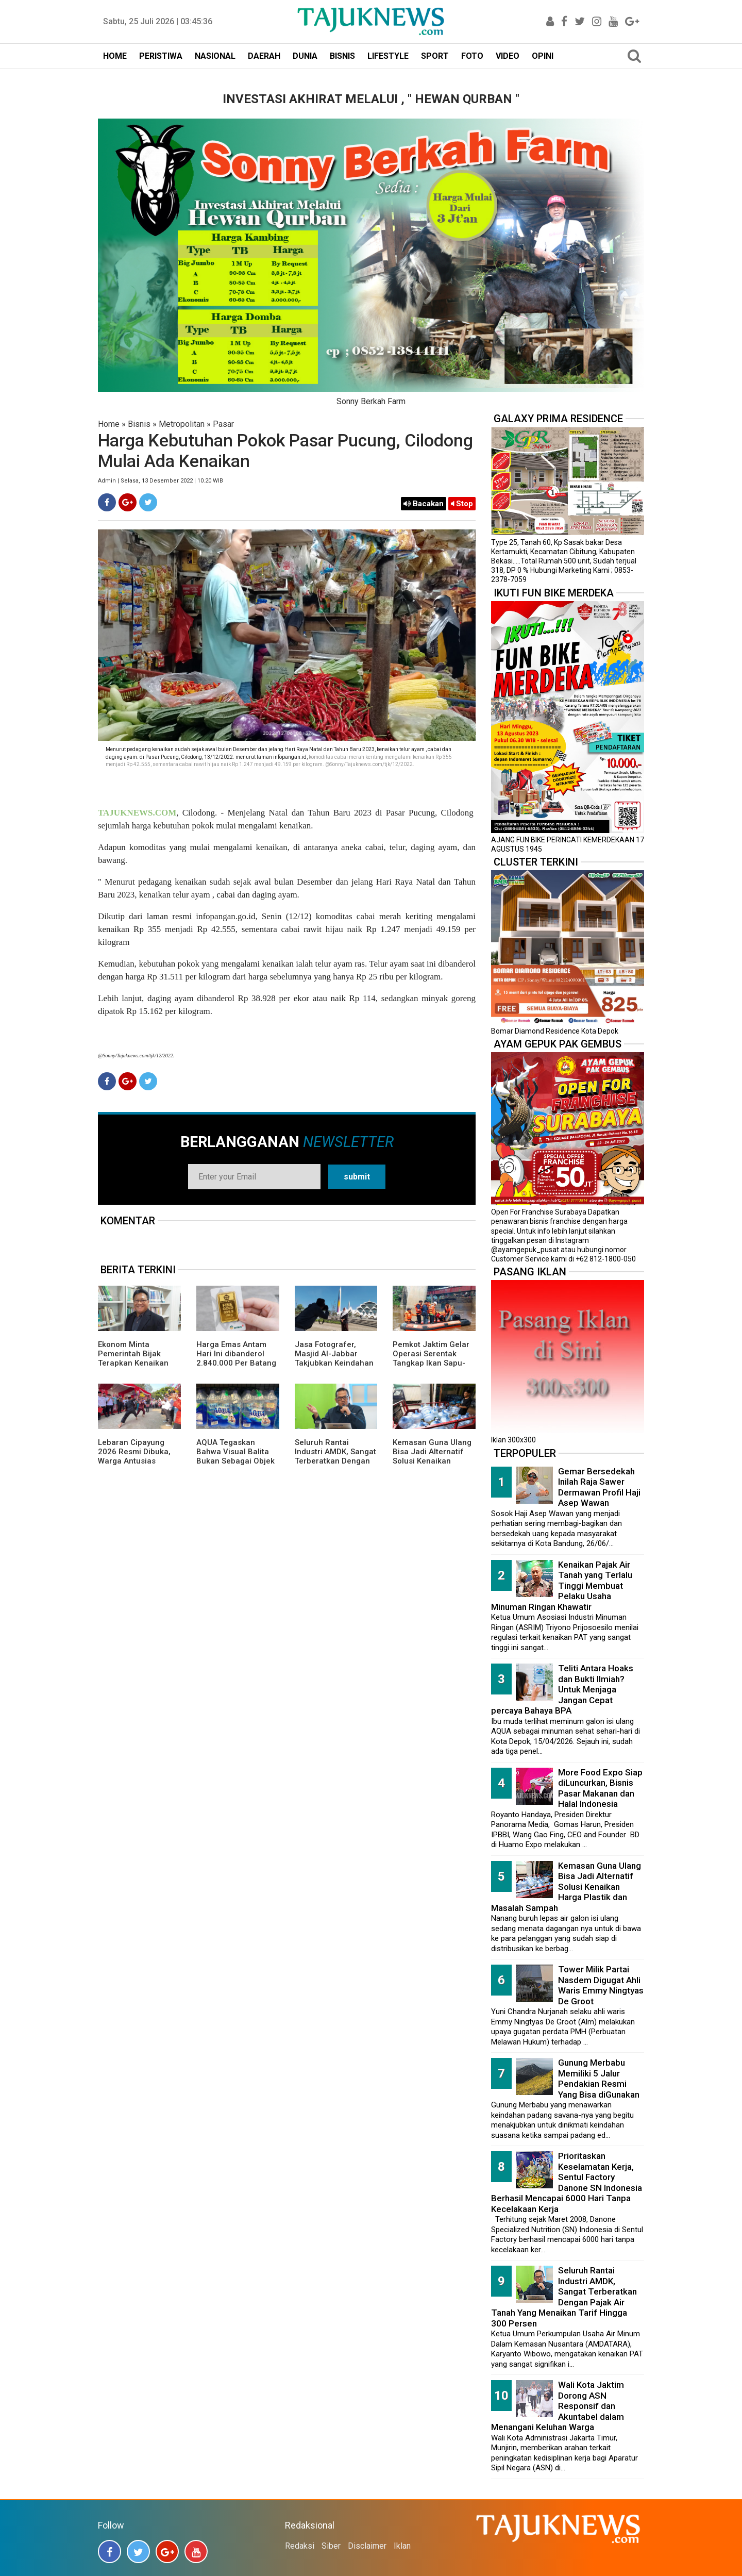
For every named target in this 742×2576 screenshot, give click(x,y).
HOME (115, 56)
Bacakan (423, 503)
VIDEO (507, 56)
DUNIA (305, 56)
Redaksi (299, 2546)
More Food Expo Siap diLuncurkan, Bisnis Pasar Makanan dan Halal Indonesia (600, 1788)
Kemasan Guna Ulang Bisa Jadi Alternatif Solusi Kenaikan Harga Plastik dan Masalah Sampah (432, 1461)
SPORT (435, 56)
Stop (462, 503)
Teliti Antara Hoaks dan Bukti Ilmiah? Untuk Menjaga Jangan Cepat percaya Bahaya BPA (562, 1689)
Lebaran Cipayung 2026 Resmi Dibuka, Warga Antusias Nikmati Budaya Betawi (134, 1461)
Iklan (402, 2546)
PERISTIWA (160, 56)
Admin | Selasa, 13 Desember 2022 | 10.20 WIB (160, 480)
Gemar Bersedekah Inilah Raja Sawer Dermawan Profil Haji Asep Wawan (599, 1487)
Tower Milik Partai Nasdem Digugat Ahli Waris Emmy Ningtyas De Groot (601, 1985)
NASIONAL (215, 56)
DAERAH (264, 56)
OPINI (542, 56)
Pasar (223, 424)
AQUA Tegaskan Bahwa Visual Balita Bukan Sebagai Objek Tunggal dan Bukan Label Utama (235, 1461)
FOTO (472, 56)
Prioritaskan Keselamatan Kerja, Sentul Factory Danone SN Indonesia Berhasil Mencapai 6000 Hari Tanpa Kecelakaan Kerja (566, 2182)
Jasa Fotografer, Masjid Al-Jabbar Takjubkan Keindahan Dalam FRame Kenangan (334, 1363)
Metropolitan (182, 424)
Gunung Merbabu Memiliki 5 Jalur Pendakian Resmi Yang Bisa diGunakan (598, 2078)
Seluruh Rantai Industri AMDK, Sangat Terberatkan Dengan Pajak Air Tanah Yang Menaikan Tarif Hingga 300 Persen (335, 1465)
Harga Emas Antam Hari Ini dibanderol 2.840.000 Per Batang (236, 1354)
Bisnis (139, 424)
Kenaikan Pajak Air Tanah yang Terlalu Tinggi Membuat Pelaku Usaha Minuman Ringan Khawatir (561, 1585)
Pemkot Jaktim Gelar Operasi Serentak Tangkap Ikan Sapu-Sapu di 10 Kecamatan (434, 1358)
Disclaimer (367, 2546)
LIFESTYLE (388, 56)
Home (109, 424)
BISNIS (342, 56)
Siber (331, 2546)
